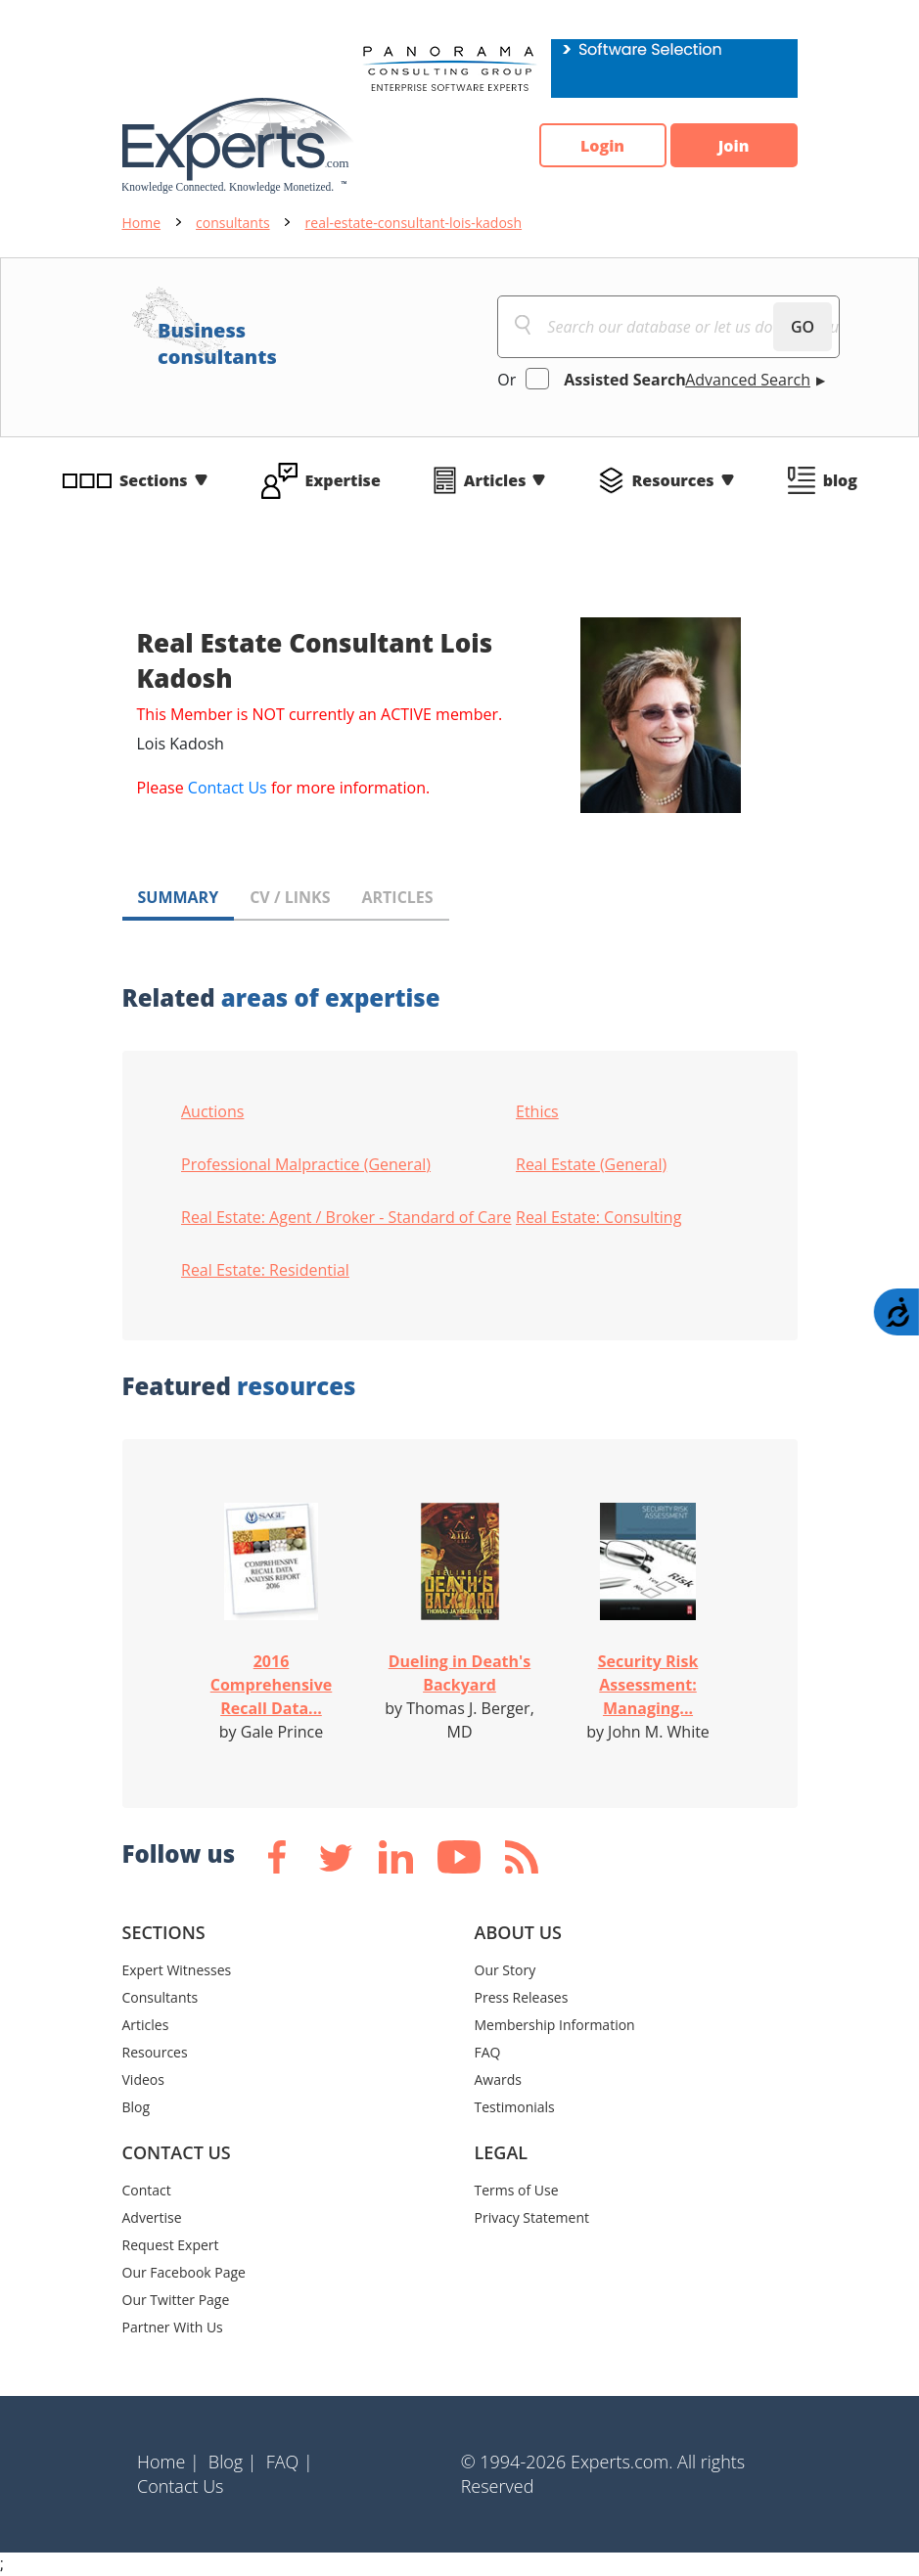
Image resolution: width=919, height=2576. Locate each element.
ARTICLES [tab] (397, 897)
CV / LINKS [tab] (290, 897)
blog (840, 480)
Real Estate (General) (591, 1164)
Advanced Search (747, 379)
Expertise (343, 480)
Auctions (212, 1111)
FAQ (488, 2052)
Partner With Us (172, 2327)
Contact (146, 2190)
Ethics (537, 1111)
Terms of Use (517, 2190)
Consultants (160, 1997)
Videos (143, 2079)
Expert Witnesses (177, 1970)
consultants (233, 222)
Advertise (152, 2217)
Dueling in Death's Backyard (459, 1672)
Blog (136, 2107)
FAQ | (289, 2461)
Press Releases (522, 1997)
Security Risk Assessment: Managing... (648, 1684)
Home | (168, 2461)
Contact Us (227, 787)
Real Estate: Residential (265, 1270)
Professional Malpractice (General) (306, 1164)
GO (802, 327)
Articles (495, 480)
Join (734, 146)
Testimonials (515, 2107)
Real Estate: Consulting (598, 1217)
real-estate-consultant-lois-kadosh (413, 222)
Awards (498, 2079)
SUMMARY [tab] (178, 897)
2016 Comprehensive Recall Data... (271, 1684)
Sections (153, 480)
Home (141, 222)
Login (602, 146)
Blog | (232, 2461)
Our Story (505, 1970)
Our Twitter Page (176, 2299)
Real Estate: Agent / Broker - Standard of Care (346, 1217)
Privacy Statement (532, 2217)
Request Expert (170, 2245)
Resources (672, 480)
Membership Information (555, 2024)
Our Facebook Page (184, 2272)
